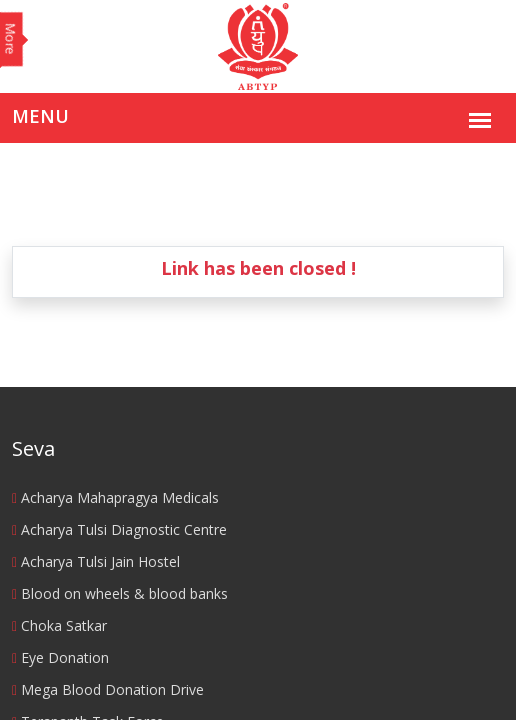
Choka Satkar (59, 625)
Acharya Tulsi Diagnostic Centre (119, 529)
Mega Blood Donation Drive (108, 689)
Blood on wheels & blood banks (120, 593)
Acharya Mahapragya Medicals (115, 497)
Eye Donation (60, 657)
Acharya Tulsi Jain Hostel (96, 561)
